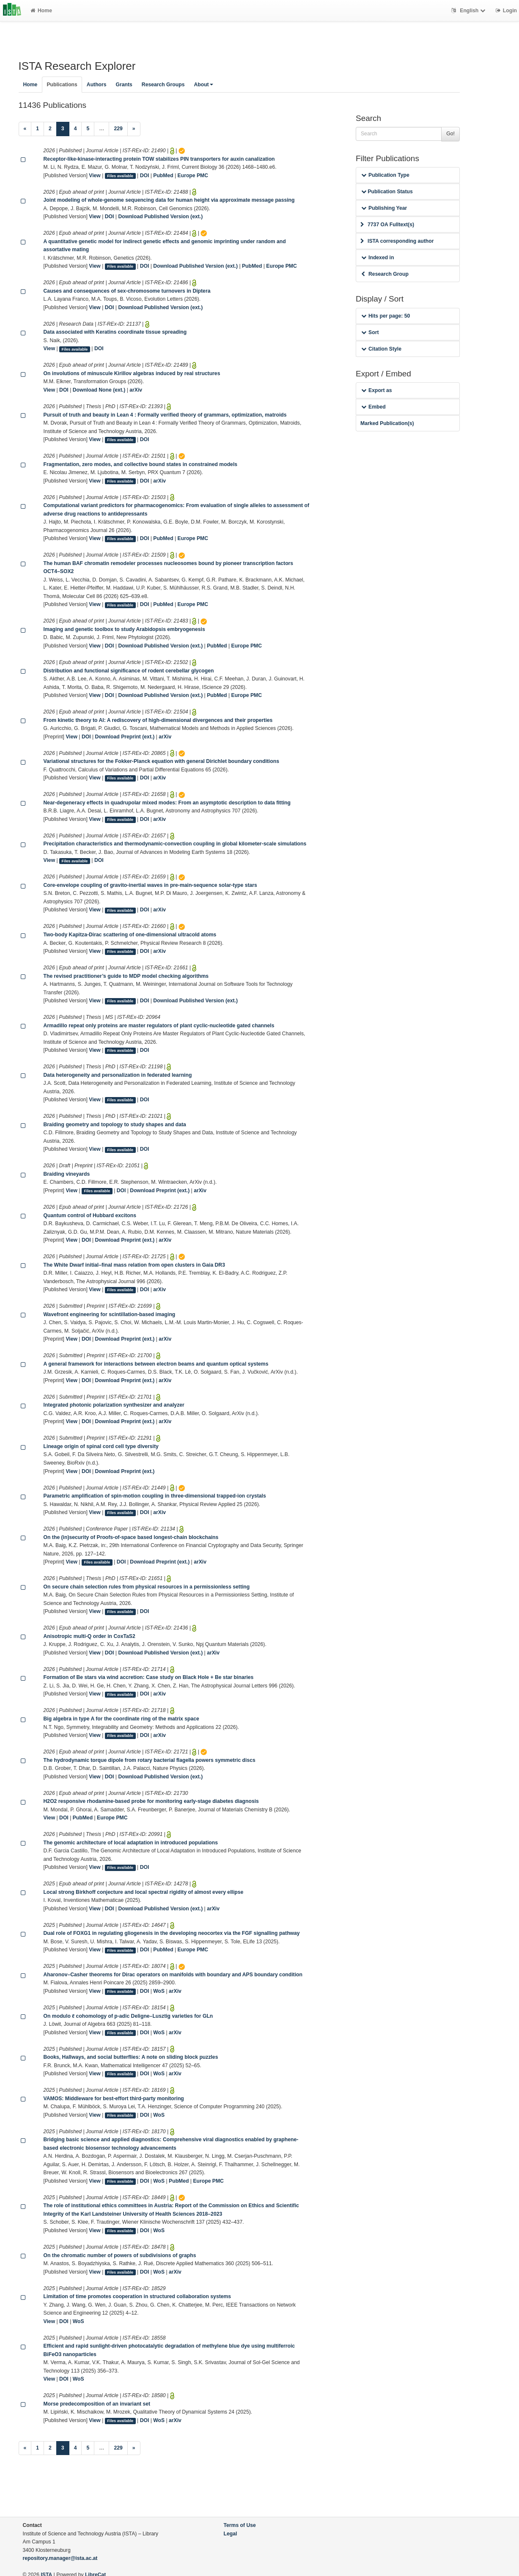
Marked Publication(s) (387, 423)
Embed (373, 407)
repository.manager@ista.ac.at (60, 2558)
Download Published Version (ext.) (160, 216)
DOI (144, 175)
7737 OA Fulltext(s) (387, 225)
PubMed (163, 175)
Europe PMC (193, 175)
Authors (97, 85)
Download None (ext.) (99, 390)
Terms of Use (240, 2525)
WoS (159, 1991)
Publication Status (387, 192)
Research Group (385, 274)
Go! (450, 134)
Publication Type (385, 175)
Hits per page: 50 (385, 316)
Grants (124, 85)
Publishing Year (384, 208)
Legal (230, 2534)
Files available (120, 176)
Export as (376, 390)
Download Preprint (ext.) (125, 737)
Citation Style (381, 349)
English (469, 11)
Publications (62, 85)
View (95, 175)
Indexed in (377, 258)
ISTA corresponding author (397, 241)
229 (118, 129)
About (203, 85)
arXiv (135, 390)
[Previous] (25, 129)
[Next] (133, 129)
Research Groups (163, 85)
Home (41, 11)
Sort (370, 332)
